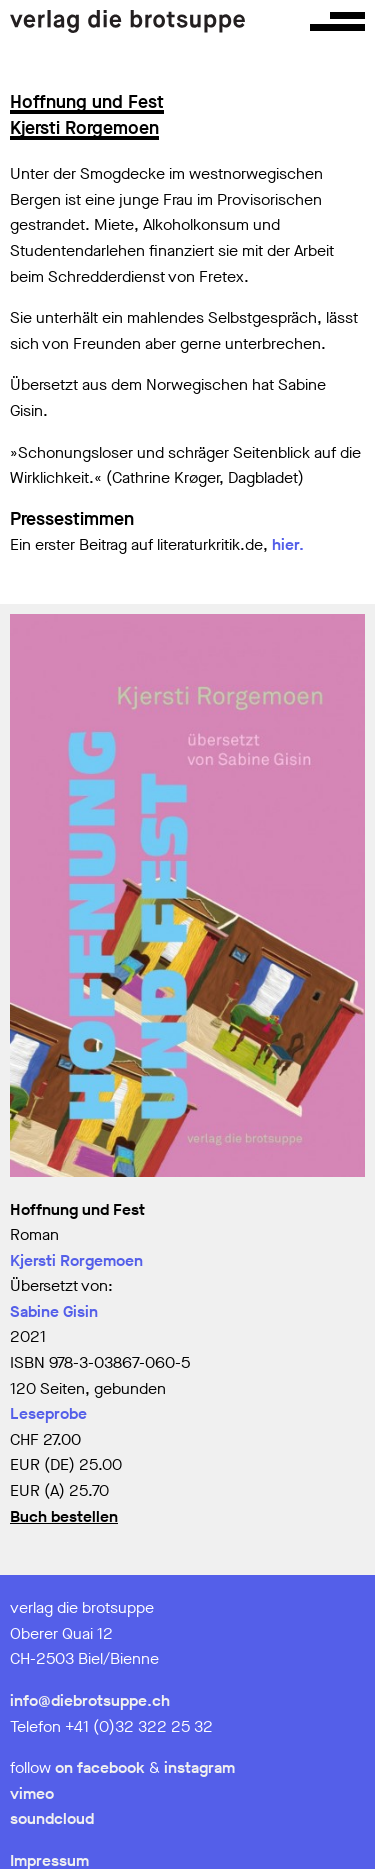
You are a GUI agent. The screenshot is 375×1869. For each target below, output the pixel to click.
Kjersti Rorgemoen (76, 1260)
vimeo (32, 1793)
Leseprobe (48, 1413)
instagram (199, 1767)
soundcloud (52, 1818)
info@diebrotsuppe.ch (90, 1700)
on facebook (100, 1767)
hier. (288, 544)
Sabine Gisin (54, 1311)
